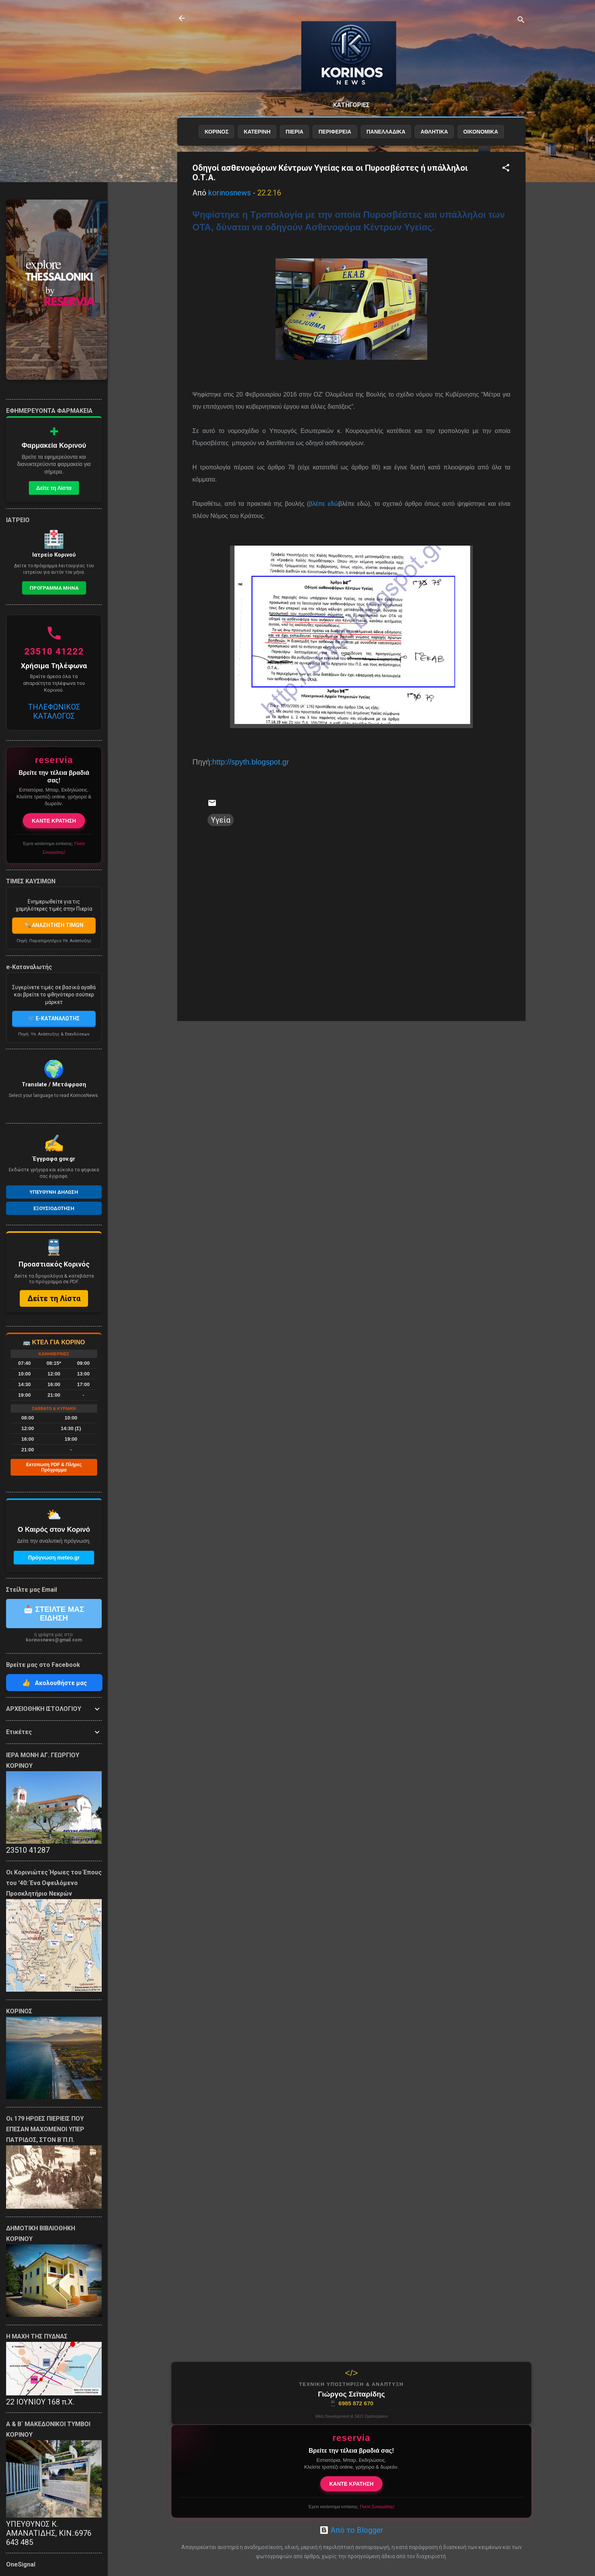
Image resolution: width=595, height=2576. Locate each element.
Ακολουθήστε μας (54, 1683)
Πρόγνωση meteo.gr (54, 1558)
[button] (505, 168)
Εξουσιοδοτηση (53, 1208)
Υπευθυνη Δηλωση (54, 1192)
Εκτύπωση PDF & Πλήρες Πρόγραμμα (54, 1467)
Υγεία (220, 820)
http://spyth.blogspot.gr (250, 762)
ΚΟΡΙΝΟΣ (216, 132)
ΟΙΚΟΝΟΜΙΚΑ (480, 132)
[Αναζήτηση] (521, 20)
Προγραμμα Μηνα (54, 588)
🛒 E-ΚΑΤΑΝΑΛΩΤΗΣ (54, 1018)
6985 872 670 (351, 2403)
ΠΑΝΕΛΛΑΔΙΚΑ (386, 132)
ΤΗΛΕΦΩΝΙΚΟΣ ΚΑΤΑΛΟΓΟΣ (54, 711)
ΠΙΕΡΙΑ (295, 132)
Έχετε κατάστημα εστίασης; (351, 2506)
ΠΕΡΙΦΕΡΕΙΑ (334, 132)
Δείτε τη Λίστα (54, 488)
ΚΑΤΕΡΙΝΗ (257, 132)
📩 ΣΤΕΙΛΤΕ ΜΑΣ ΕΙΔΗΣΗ (54, 1613)
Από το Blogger (351, 2530)
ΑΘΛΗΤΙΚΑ (434, 132)
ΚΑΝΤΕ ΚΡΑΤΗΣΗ (351, 2484)
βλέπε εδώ (323, 503)
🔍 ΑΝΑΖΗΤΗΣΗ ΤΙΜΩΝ (53, 925)
